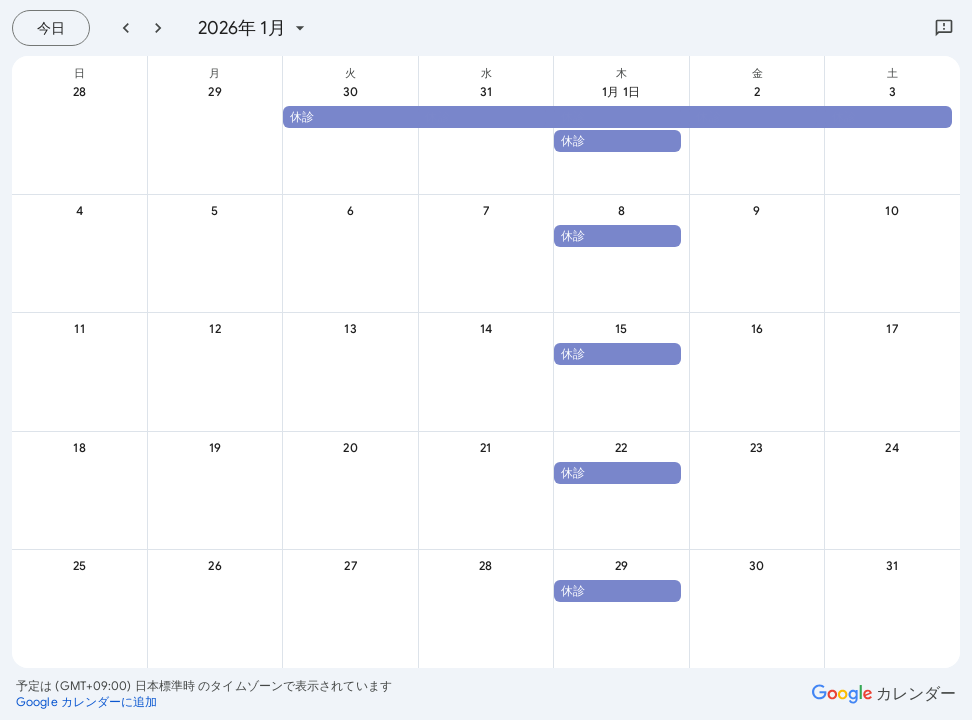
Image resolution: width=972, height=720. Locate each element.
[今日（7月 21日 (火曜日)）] (51, 28)
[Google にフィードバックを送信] (944, 28)
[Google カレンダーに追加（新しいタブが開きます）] (87, 702)
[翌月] (158, 28)
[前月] (126, 28)
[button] (617, 117)
